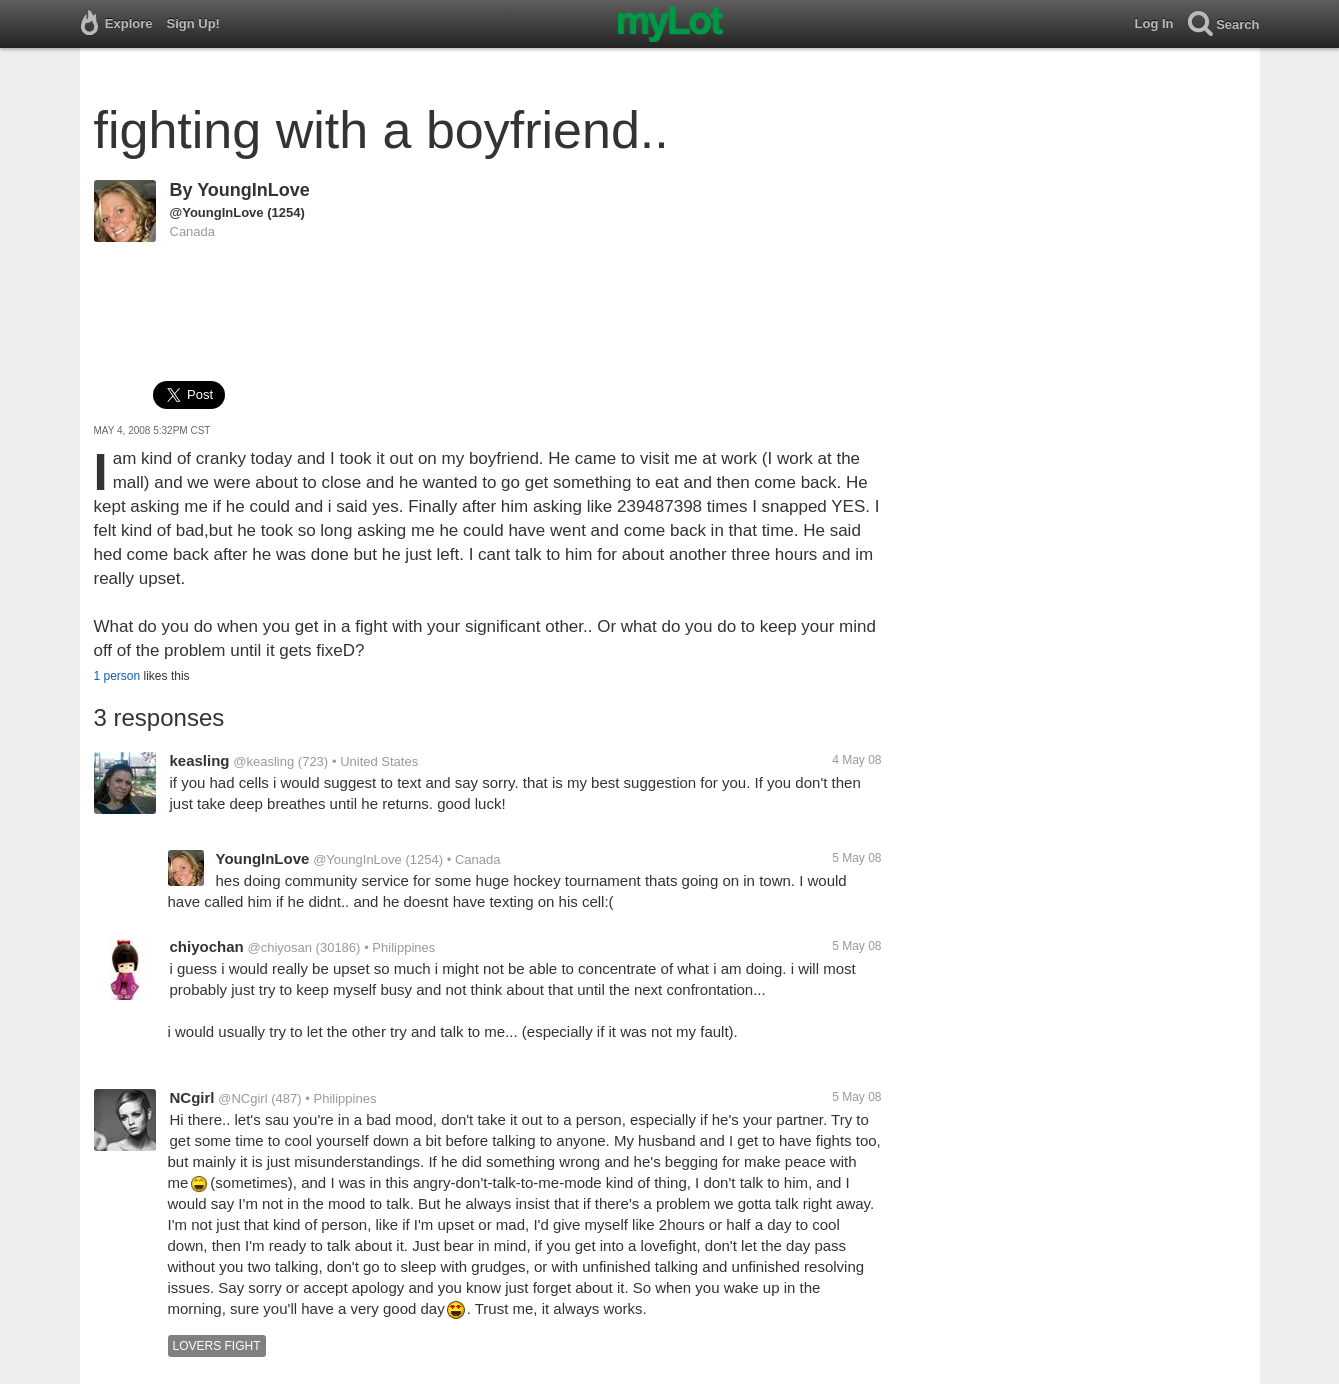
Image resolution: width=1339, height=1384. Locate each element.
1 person (117, 676)
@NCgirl (242, 1098)
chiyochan (207, 946)
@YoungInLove (217, 212)
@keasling (263, 761)
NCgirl (192, 1097)
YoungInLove (253, 190)
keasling (200, 760)
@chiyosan (279, 947)
